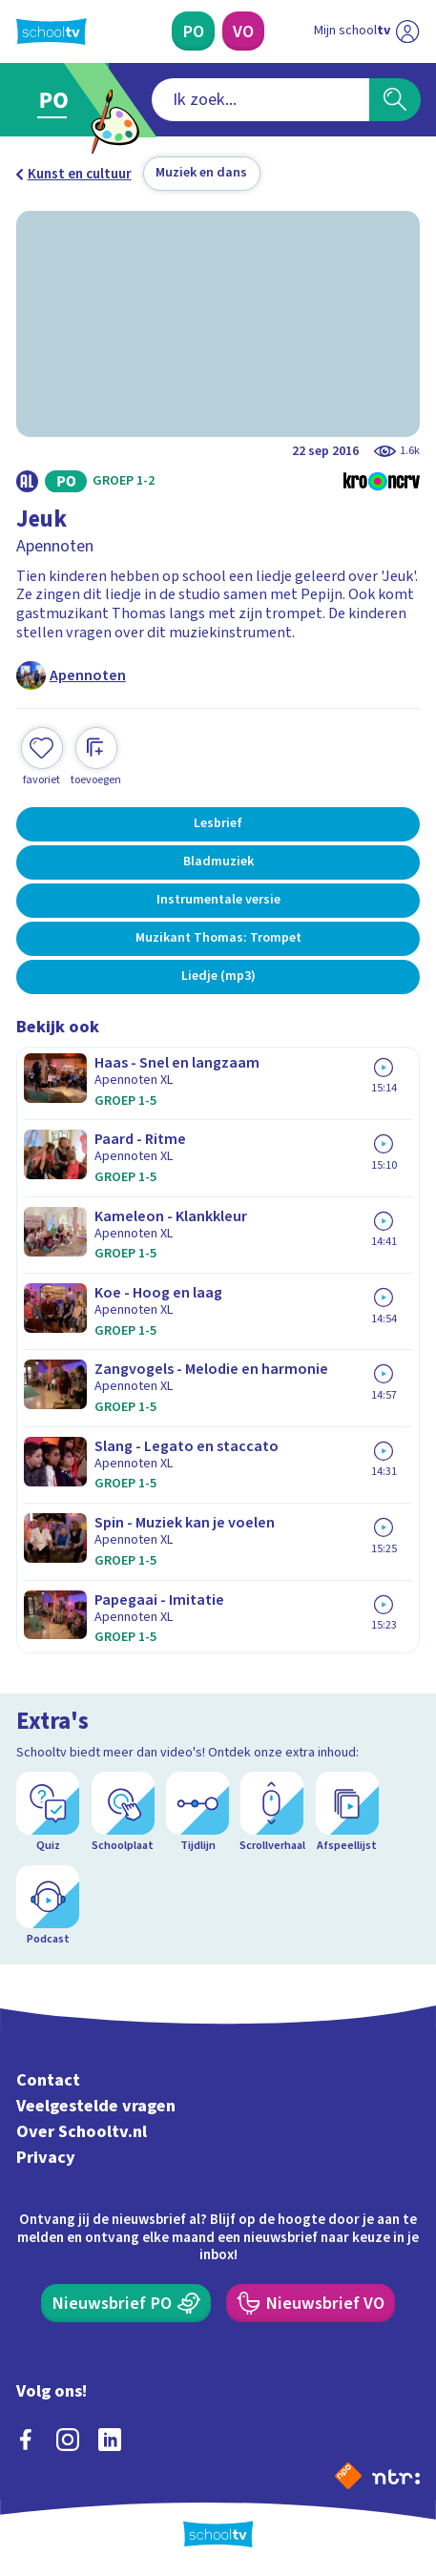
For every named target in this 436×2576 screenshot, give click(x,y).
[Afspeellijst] (347, 1813)
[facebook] (26, 2440)
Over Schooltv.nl (81, 2132)
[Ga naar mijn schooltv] (366, 31)
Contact (48, 2080)
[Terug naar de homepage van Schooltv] (51, 31)
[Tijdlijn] (197, 1813)
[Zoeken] (395, 99)
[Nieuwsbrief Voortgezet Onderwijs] (310, 2303)
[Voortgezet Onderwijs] (243, 31)
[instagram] (68, 2440)
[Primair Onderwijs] (193, 31)
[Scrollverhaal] (271, 1813)
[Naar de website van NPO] (348, 2476)
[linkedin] (110, 2440)
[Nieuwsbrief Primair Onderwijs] (126, 2303)
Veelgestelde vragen (96, 2106)
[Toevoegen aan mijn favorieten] (42, 757)
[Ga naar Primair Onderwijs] (58, 100)
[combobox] (260, 99)
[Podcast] (47, 1906)
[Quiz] (47, 1813)
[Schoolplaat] (123, 1813)
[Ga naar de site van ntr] (396, 2475)
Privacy (45, 2157)
